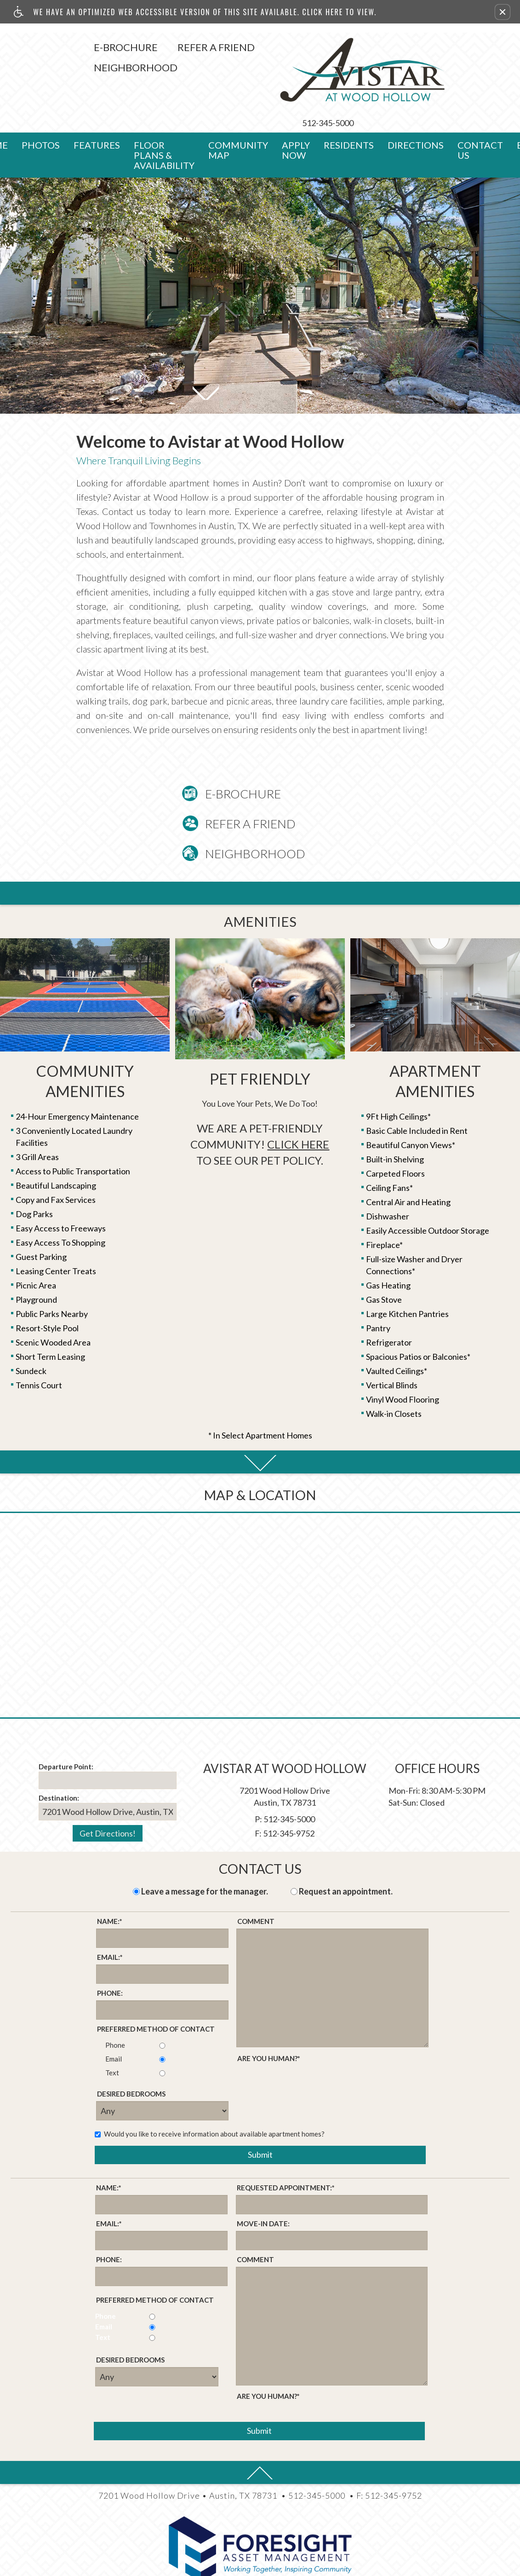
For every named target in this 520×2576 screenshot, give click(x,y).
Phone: (110, 1949)
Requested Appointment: (286, 2144)
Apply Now (296, 106)
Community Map (238, 106)
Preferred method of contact (156, 1985)
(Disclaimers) (314, 2565)
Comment (255, 1877)
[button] (502, 12)
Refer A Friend (153, 47)
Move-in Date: (263, 2180)
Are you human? (268, 2015)
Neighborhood (73, 67)
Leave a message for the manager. (204, 1847)
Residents (349, 101)
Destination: (59, 1754)
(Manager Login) (260, 2565)
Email (109, 2015)
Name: (109, 1878)
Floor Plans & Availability (164, 111)
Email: (110, 1913)
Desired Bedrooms (131, 2050)
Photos (41, 101)
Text (107, 2029)
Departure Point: (66, 1723)
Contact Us (480, 106)
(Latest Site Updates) (377, 2565)
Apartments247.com (224, 2553)
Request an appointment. (346, 1847)
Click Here (298, 1100)
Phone (110, 2001)
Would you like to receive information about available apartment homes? (210, 2090)
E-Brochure (63, 47)
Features (97, 101)
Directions (416, 101)
